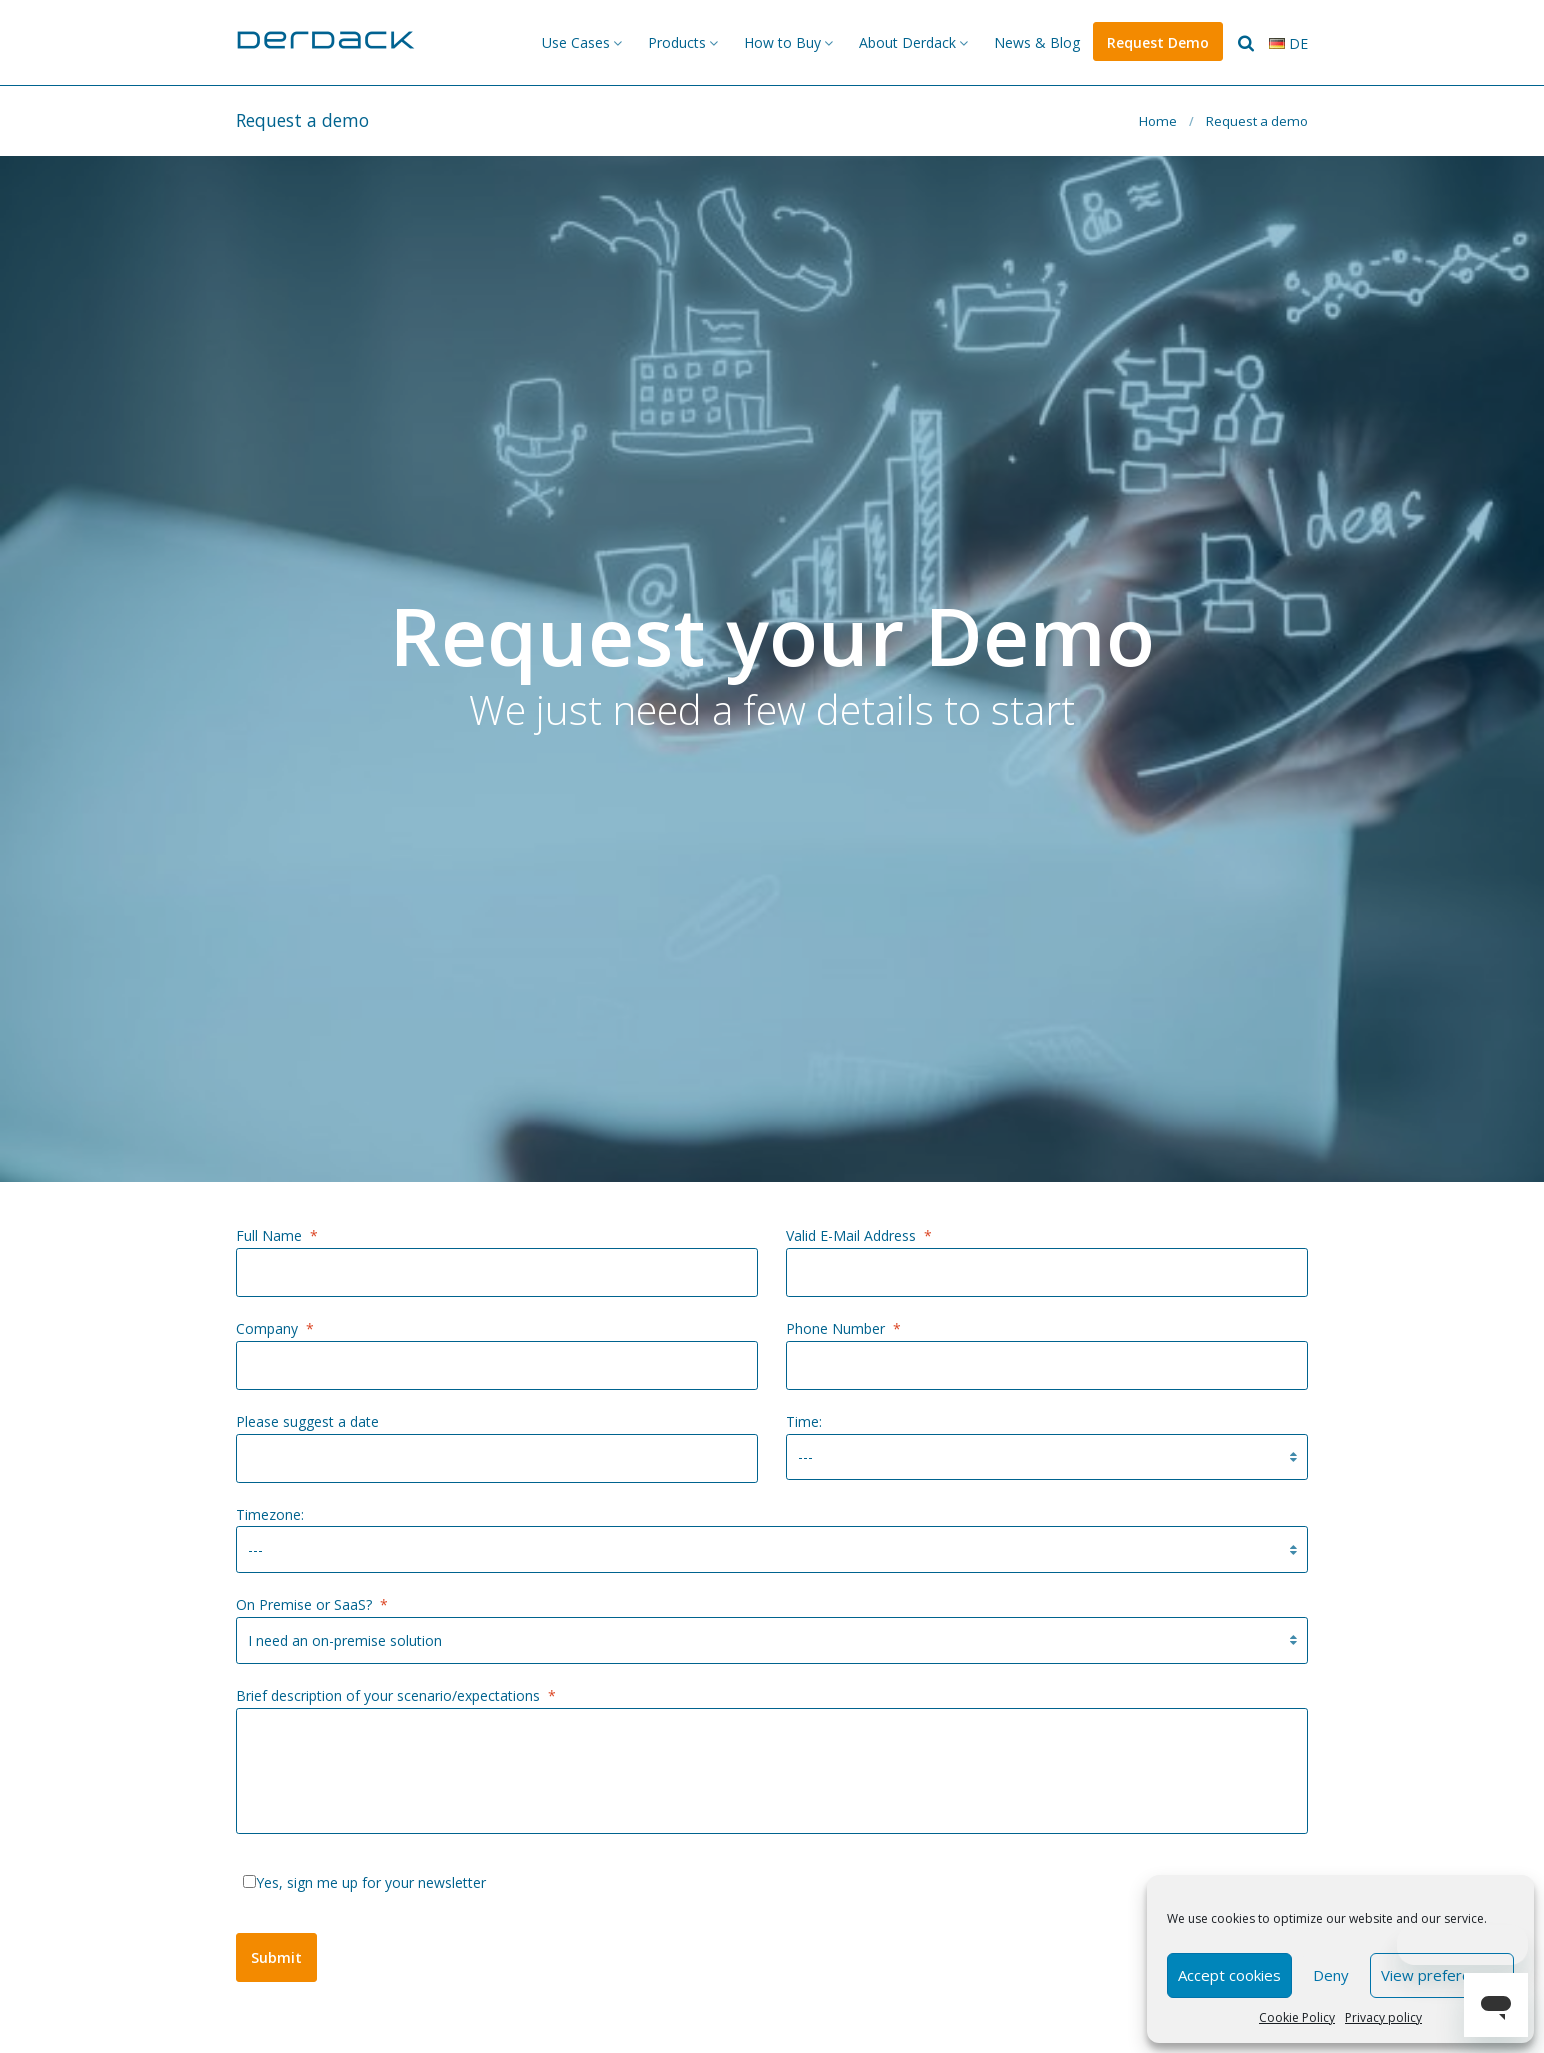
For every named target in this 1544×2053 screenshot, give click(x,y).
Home (1158, 121)
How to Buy (782, 42)
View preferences (1442, 1975)
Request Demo (1158, 42)
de (1288, 43)
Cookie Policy (1297, 2017)
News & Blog (1037, 42)
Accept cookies (1229, 1975)
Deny (1331, 1975)
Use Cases (576, 42)
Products (677, 42)
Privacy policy (1383, 2017)
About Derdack (907, 42)
